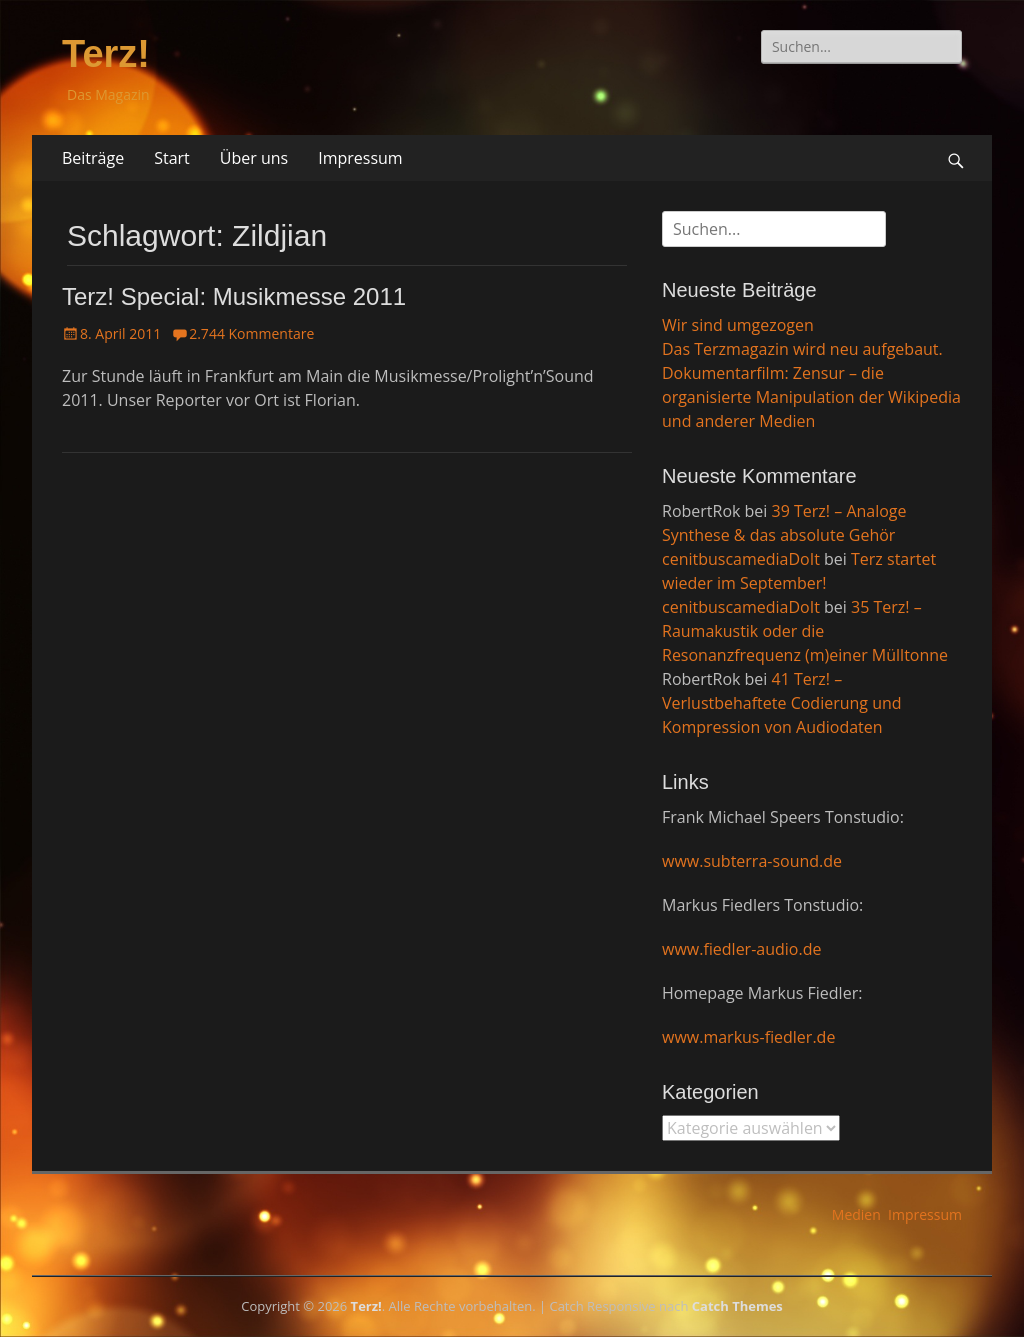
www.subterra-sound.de (752, 861)
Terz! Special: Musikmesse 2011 (234, 296)
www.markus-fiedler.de (748, 1037)
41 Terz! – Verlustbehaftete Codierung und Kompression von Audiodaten (782, 703)
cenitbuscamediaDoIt (741, 559)
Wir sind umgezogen (738, 325)
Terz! (106, 54)
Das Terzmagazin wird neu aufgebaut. (802, 349)
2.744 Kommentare (251, 333)
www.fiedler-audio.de (741, 949)
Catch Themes (737, 1306)
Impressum (360, 158)
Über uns (254, 158)
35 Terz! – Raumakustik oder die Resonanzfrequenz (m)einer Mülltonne (805, 631)
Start (172, 158)
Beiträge (93, 158)
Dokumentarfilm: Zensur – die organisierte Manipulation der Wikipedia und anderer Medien (811, 397)
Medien (856, 1214)
